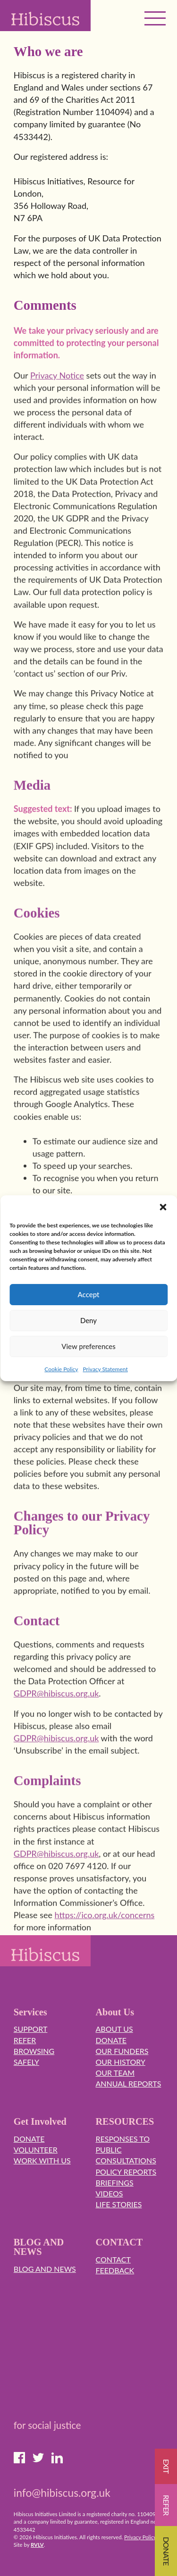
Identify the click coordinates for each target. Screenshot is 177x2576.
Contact (113, 2259)
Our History (120, 2061)
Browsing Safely (34, 2056)
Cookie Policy (61, 1368)
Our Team (115, 2072)
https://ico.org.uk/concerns (105, 1931)
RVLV (37, 2545)
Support (31, 2028)
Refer (25, 2040)
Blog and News (45, 2268)
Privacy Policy (140, 2537)
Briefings (115, 2182)
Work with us (42, 2160)
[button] (163, 1206)
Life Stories (119, 2204)
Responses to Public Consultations (126, 2149)
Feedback (115, 2270)
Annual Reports (128, 2083)
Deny (88, 1320)
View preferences (88, 1346)
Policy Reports (126, 2171)
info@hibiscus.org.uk (62, 2492)
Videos (109, 2193)
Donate (111, 2040)
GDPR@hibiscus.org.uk (56, 1710)
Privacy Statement (105, 1368)
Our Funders (122, 2050)
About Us (114, 2028)
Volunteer (36, 2149)
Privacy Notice (57, 392)
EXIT (166, 2466)
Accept (89, 1294)
